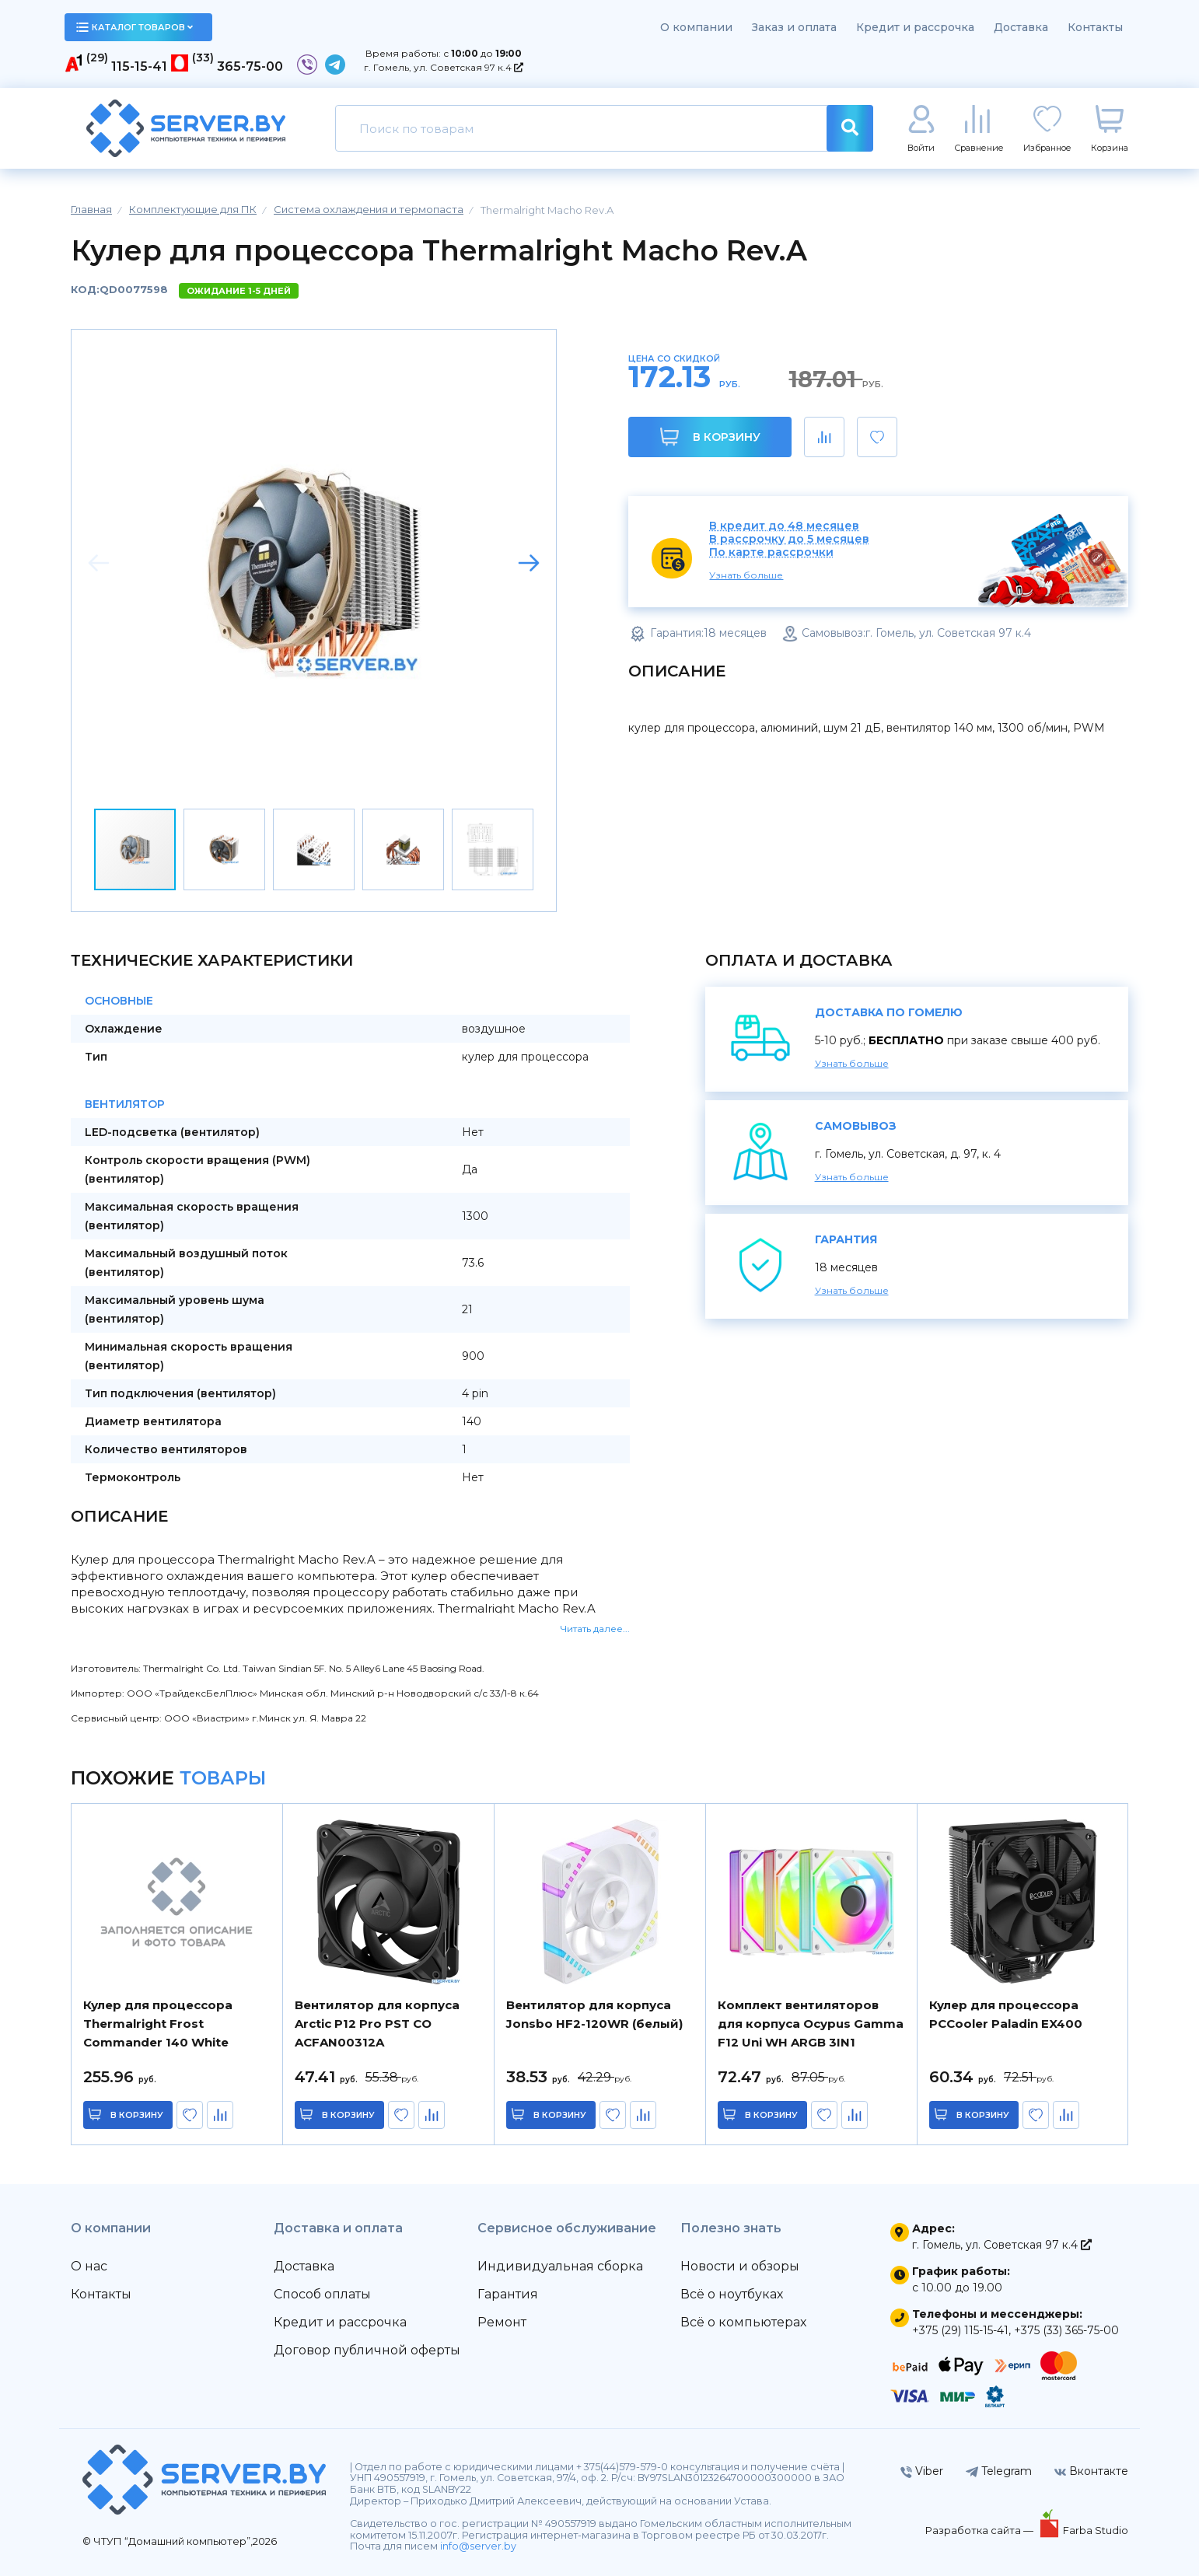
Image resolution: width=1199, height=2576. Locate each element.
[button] (528, 563)
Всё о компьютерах (743, 2322)
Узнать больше (746, 575)
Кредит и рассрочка (915, 27)
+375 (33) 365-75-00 (1066, 2330)
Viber (921, 2471)
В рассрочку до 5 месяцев (789, 539)
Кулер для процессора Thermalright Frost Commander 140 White (157, 2024)
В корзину (710, 436)
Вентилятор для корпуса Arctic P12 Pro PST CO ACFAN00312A (377, 2024)
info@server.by (478, 2546)
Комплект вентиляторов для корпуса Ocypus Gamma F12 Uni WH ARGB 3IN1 (811, 2024)
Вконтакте (1091, 2471)
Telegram (999, 2471)
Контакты (1095, 27)
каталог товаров (134, 27)
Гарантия (507, 2294)
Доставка (1021, 27)
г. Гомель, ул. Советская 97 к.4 (443, 67)
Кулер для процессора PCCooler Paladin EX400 (1005, 2014)
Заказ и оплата (794, 27)
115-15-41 (139, 66)
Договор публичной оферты (367, 2350)
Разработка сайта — (980, 2530)
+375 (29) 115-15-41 (960, 2330)
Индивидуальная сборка (560, 2266)
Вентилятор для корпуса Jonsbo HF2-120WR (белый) (594, 2014)
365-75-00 (250, 66)
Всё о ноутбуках (731, 2294)
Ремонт (501, 2322)
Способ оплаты (322, 2294)
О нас (89, 2266)
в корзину (136, 2114)
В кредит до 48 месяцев (784, 526)
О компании (696, 27)
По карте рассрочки (771, 552)
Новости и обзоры (739, 2266)
